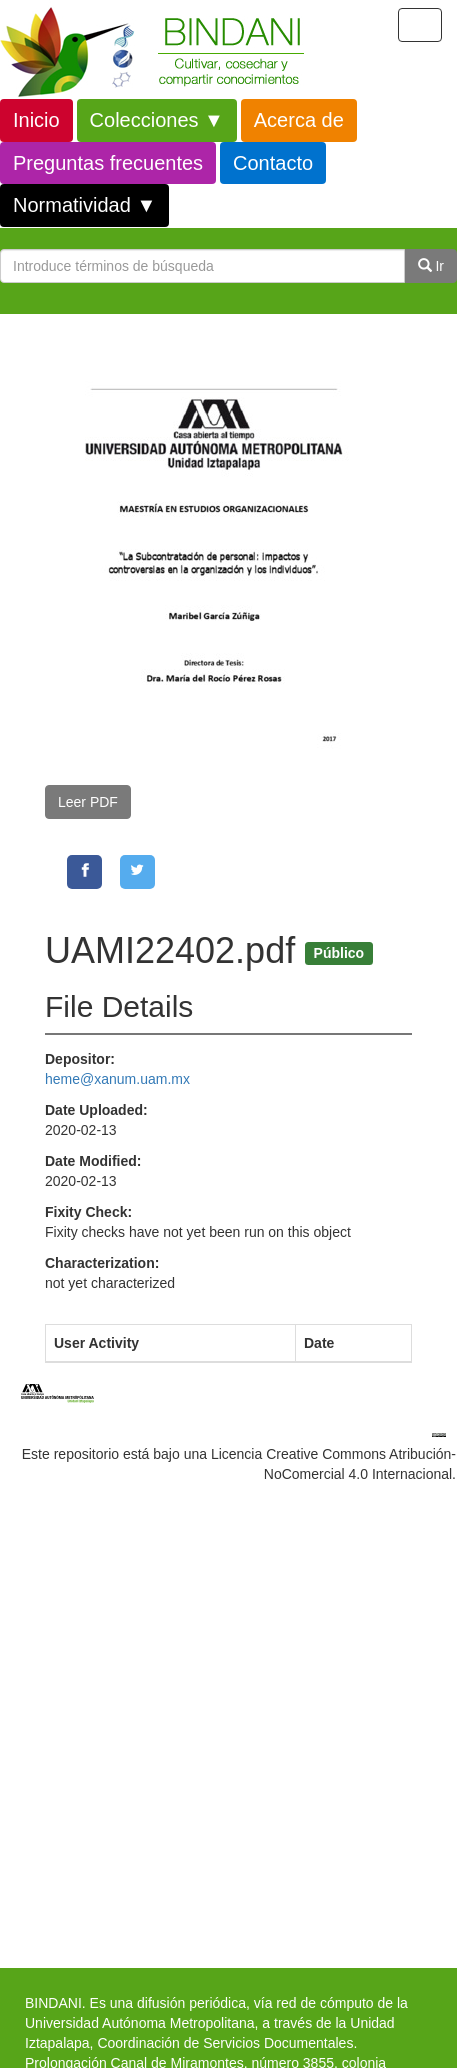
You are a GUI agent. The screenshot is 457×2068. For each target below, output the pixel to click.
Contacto (273, 163)
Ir (431, 266)
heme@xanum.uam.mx (117, 1079)
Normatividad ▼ (84, 205)
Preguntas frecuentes (108, 163)
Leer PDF (88, 802)
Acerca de (299, 120)
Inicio (36, 120)
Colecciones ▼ (157, 120)
